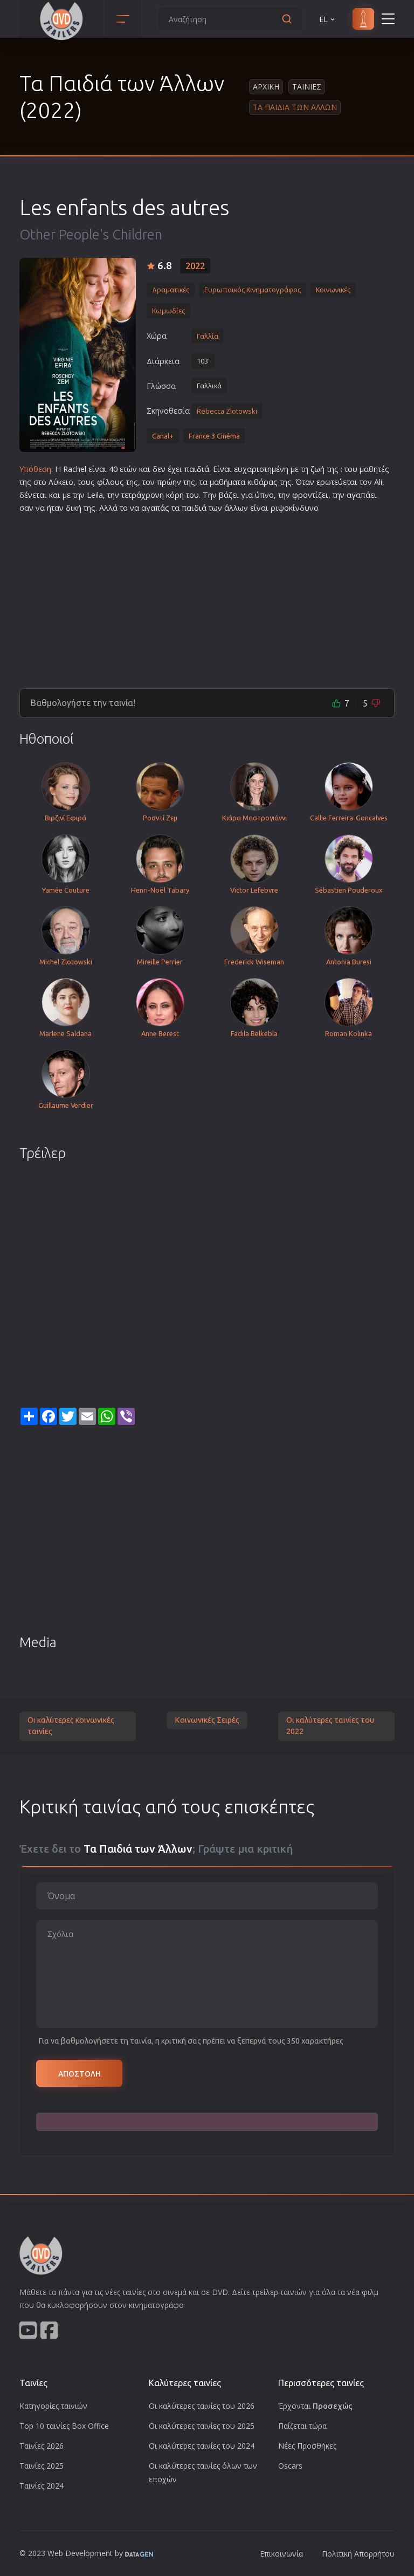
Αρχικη (266, 86)
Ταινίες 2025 (41, 2466)
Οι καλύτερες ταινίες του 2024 (201, 2446)
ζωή (317, 469)
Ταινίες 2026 (41, 2446)
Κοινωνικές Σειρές (207, 1720)
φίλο (106, 482)
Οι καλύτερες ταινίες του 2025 (201, 2426)
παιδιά (196, 469)
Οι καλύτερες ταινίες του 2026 (201, 2406)
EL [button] (327, 19)
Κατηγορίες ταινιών (53, 2406)
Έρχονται (315, 2406)
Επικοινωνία (281, 2553)
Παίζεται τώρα (302, 2426)
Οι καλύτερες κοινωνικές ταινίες (70, 1726)
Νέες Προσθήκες (307, 2446)
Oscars (290, 2466)
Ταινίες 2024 (41, 2486)
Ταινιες (306, 86)
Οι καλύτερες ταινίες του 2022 (330, 1726)
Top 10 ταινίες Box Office (64, 2426)
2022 (195, 266)
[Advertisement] (207, 596)
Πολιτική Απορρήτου (358, 2553)
